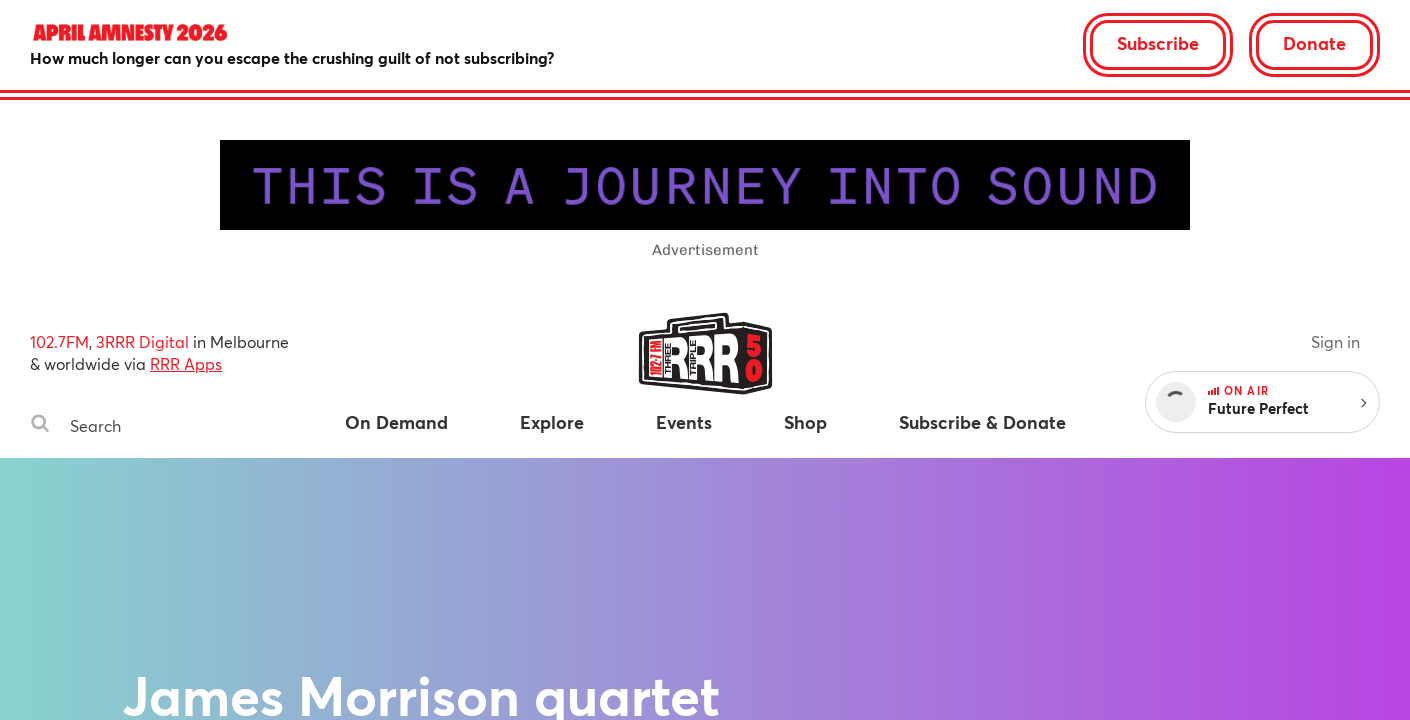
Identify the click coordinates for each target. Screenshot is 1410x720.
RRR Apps (186, 363)
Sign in (1335, 341)
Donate (1314, 43)
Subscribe (1158, 43)
